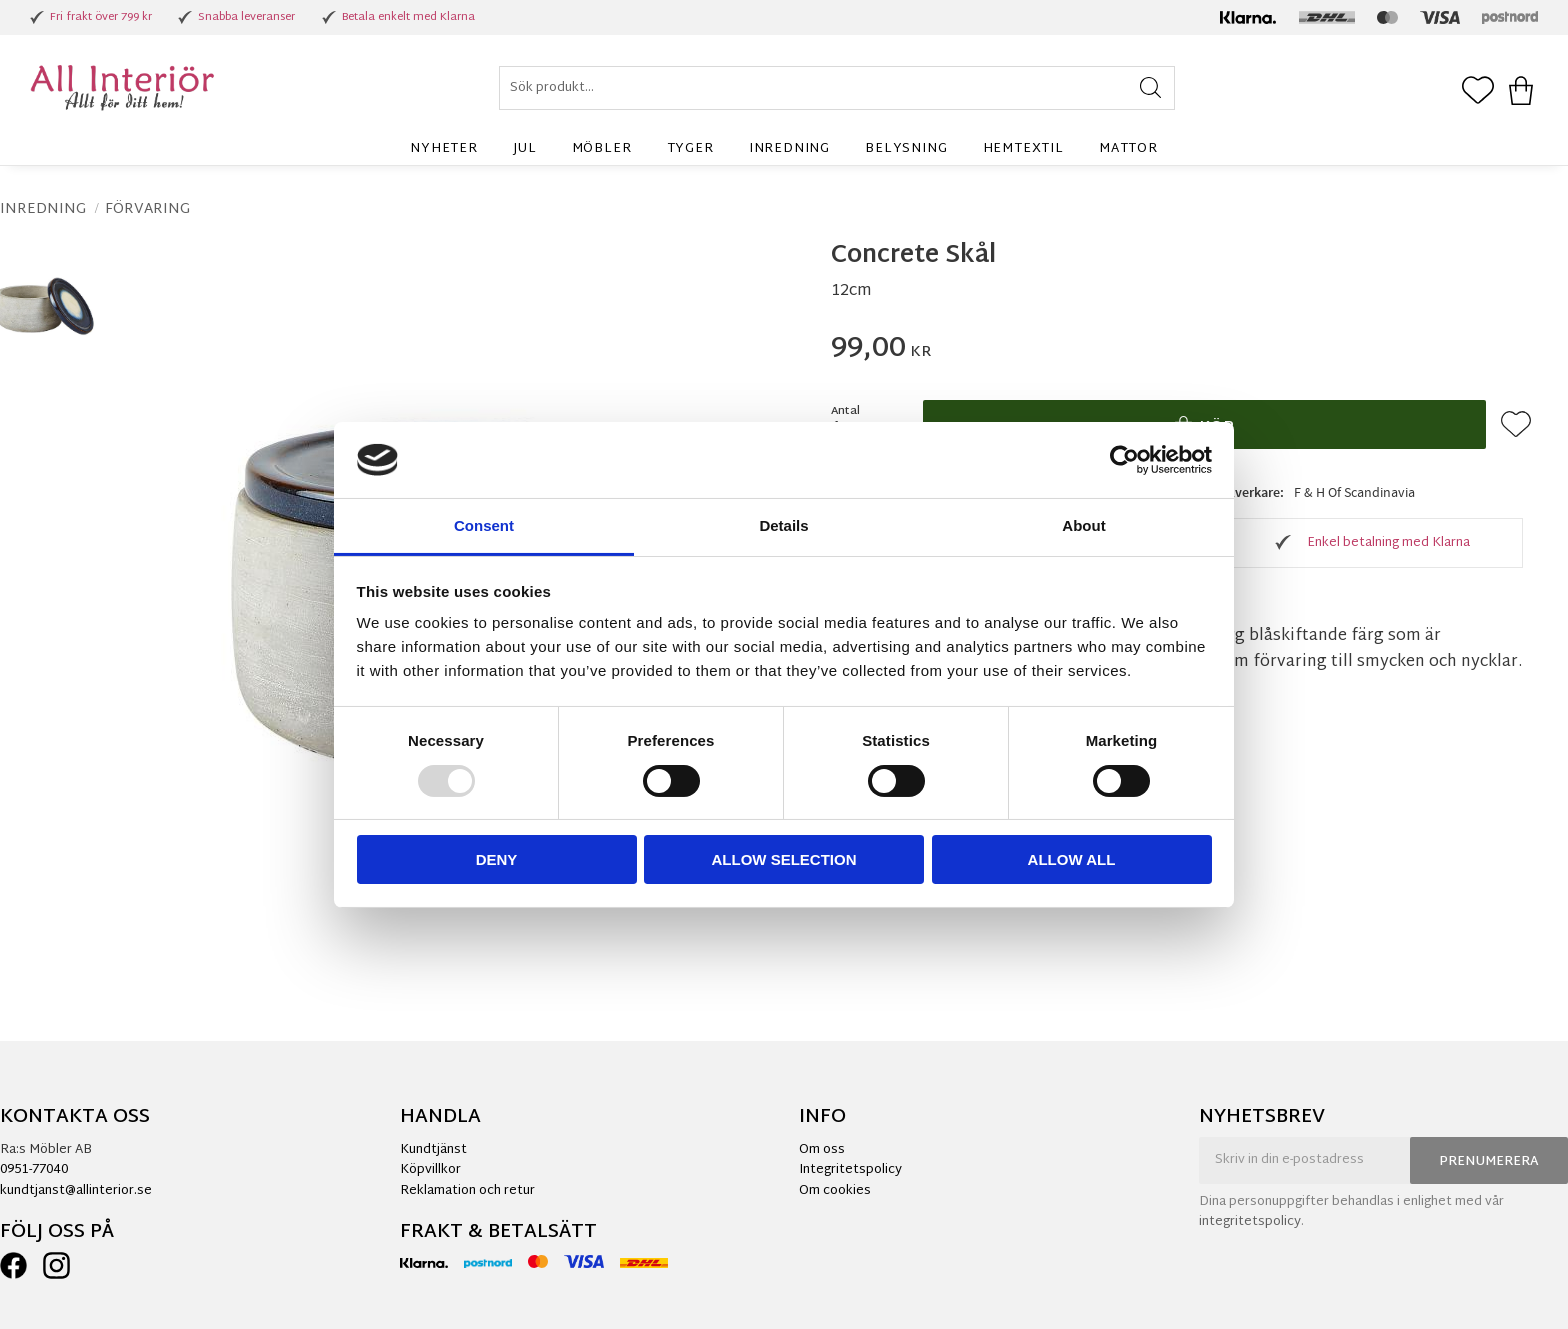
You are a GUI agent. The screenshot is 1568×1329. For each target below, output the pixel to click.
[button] (1478, 92)
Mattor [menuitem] (1128, 149)
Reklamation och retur (467, 1191)
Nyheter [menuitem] (444, 149)
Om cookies (835, 1191)
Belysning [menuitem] (906, 149)
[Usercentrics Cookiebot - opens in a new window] (1124, 460)
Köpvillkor (430, 1170)
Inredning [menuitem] (789, 149)
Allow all (1072, 859)
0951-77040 (34, 1170)
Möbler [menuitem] (602, 149)
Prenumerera (1489, 1162)
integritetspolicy (1250, 1222)
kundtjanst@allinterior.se (76, 1191)
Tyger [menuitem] (690, 149)
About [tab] (1083, 525)
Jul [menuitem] (524, 149)
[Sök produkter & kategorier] (837, 88)
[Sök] (1150, 88)
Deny (497, 859)
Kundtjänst (433, 1150)
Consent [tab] (484, 525)
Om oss (822, 1150)
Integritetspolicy (850, 1170)
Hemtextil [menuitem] (1023, 149)
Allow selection (784, 859)
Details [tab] (783, 525)
